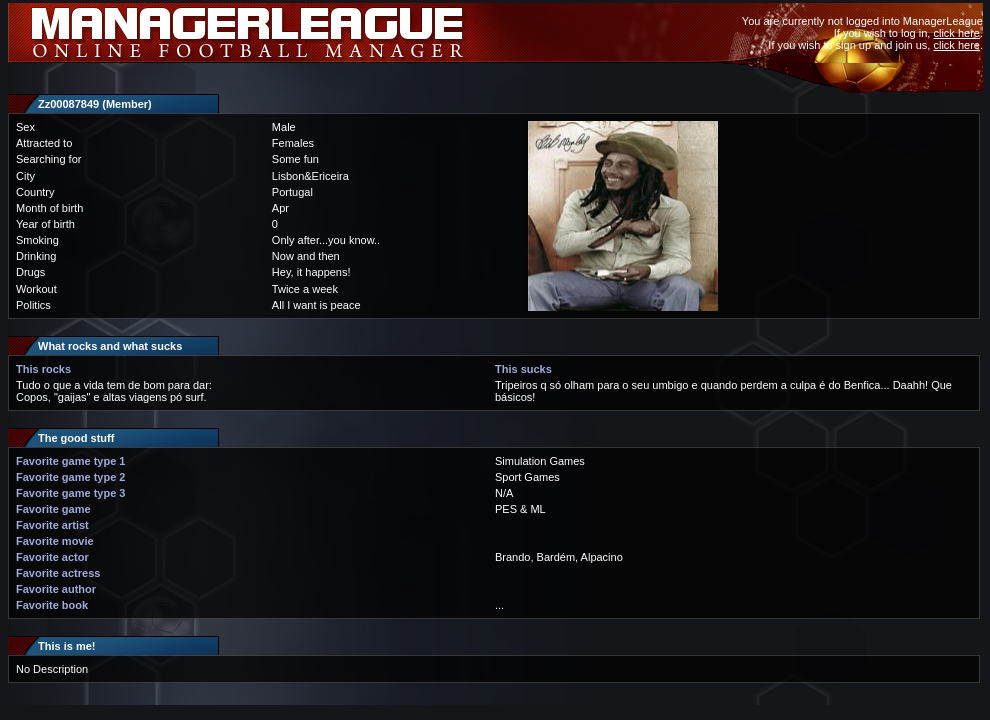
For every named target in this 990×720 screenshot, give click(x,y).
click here (956, 33)
